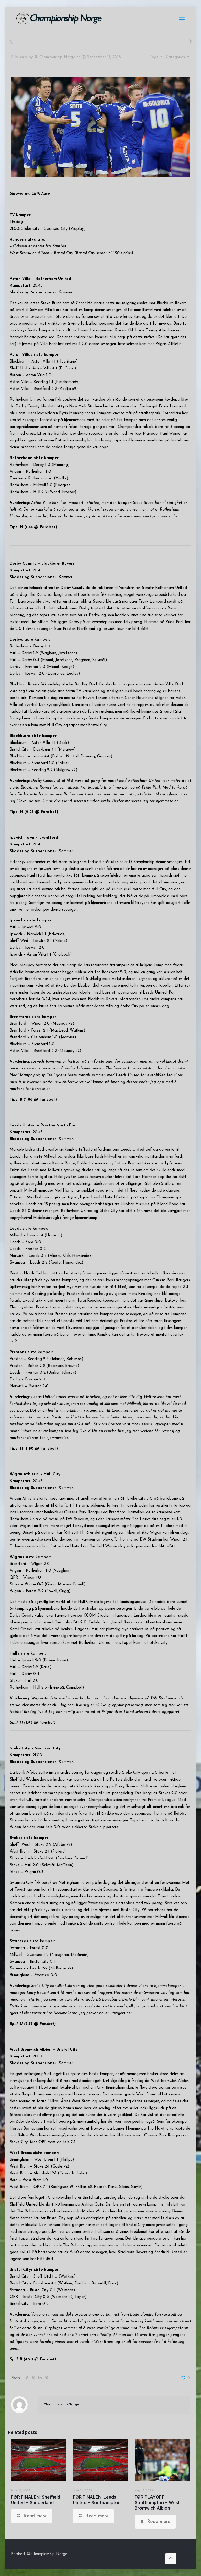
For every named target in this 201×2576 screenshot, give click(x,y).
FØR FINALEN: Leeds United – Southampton (97, 2499)
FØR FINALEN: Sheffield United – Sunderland (35, 2499)
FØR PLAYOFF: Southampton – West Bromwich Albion (157, 2502)
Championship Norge (57, 57)
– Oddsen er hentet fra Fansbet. (38, 246)
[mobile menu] (181, 18)
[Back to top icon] (170, 2558)
